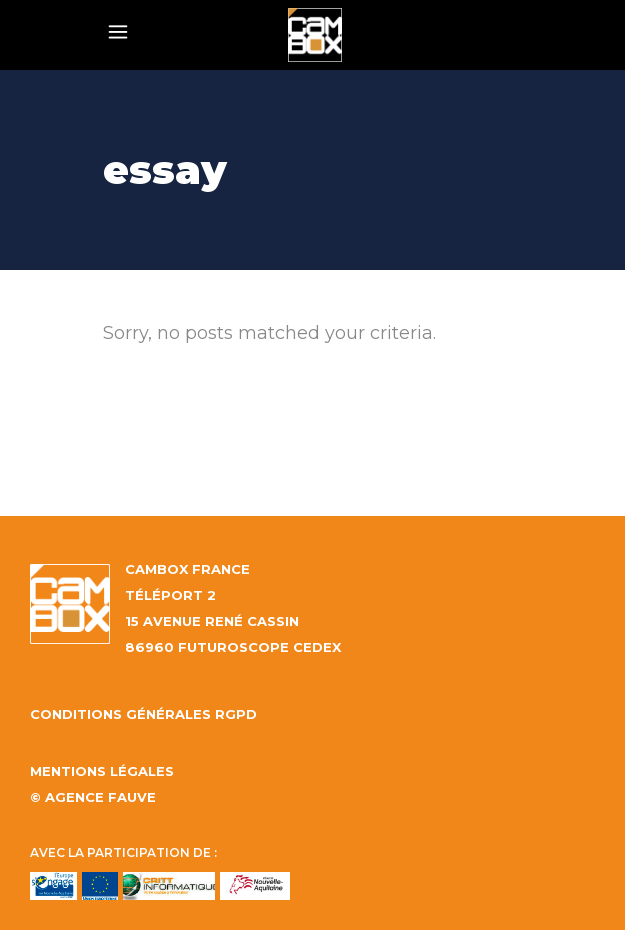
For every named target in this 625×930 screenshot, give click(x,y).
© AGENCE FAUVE (93, 797)
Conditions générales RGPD (143, 714)
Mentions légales (102, 771)
